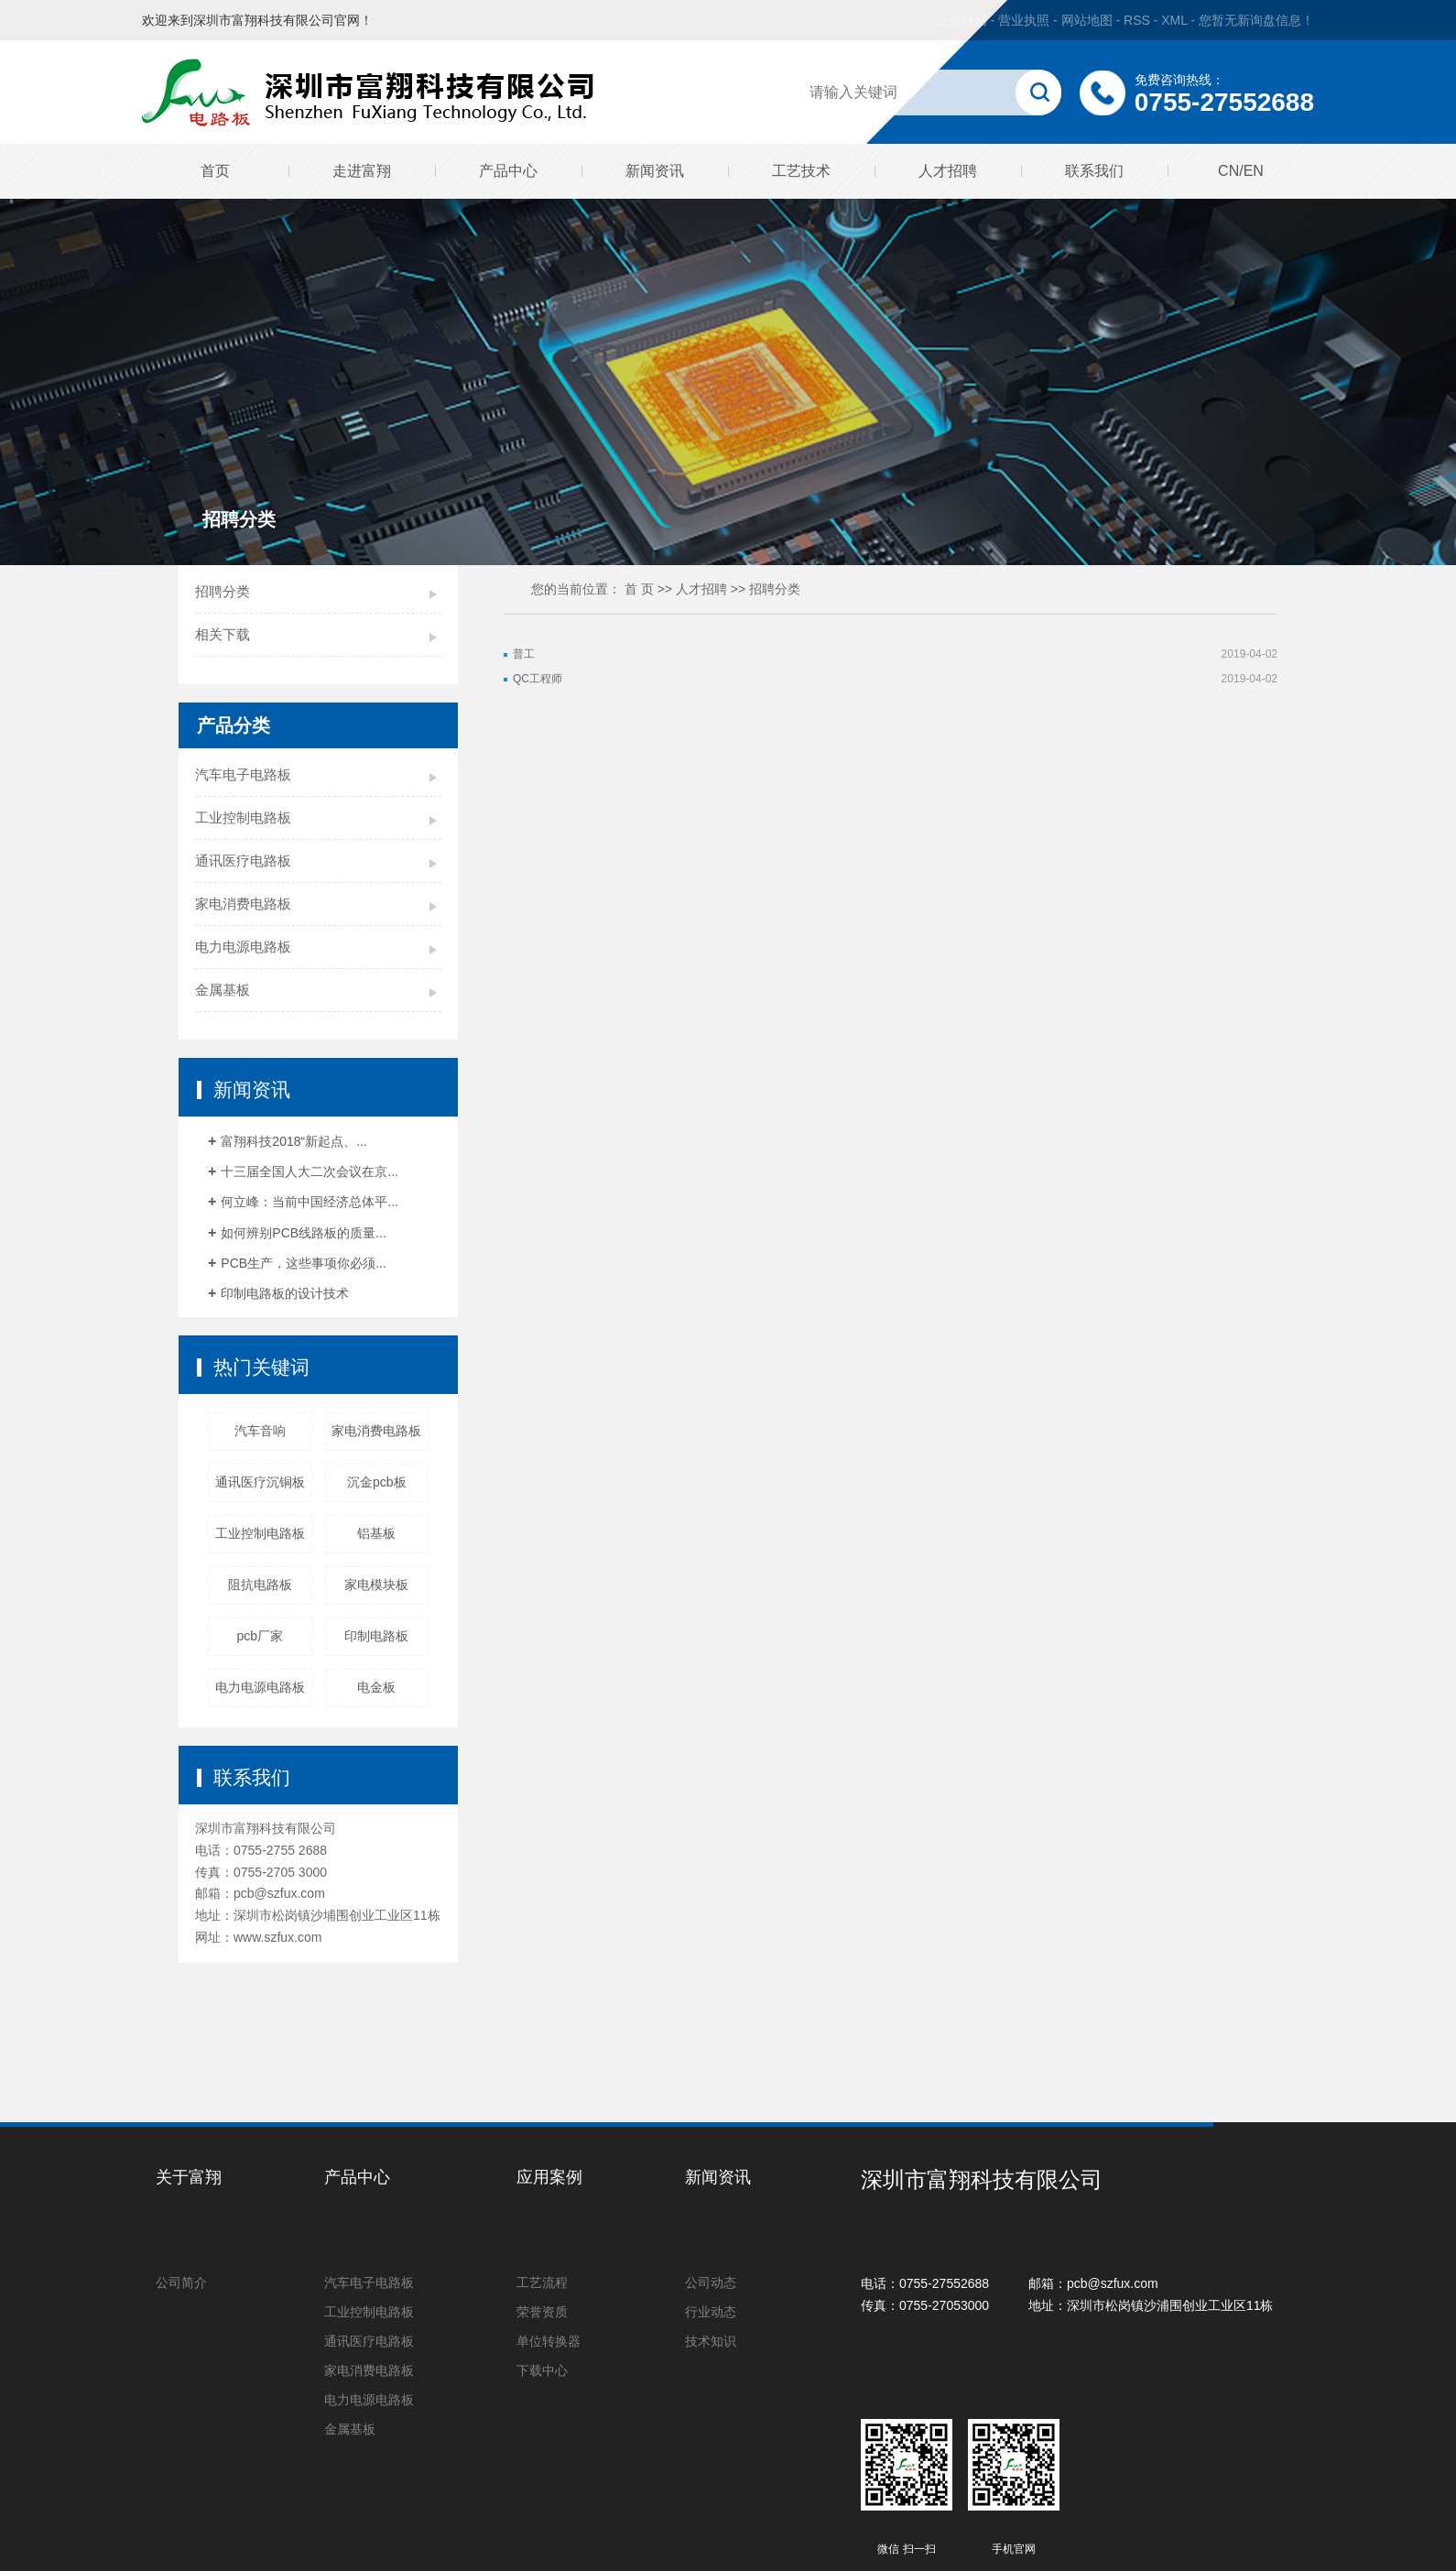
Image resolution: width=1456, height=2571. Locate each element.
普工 (524, 654)
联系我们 (1094, 171)
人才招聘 (947, 171)
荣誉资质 (542, 2311)
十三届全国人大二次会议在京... (309, 1171)
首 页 (639, 589)
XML (1174, 20)
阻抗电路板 (260, 1584)
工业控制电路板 (243, 817)
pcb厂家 (259, 1636)
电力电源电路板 (243, 946)
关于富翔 (189, 2177)
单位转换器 (548, 2341)
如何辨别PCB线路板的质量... (303, 1233)
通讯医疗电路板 (243, 860)
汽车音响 (260, 1430)
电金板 (376, 1687)
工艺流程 (542, 2282)
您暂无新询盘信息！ (1256, 20)
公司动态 (710, 2282)
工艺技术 (801, 171)
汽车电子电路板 (243, 774)
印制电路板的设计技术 (285, 1293)
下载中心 (542, 2370)
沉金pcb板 (377, 1482)
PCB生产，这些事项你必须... (303, 1263)
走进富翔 (361, 171)
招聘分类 (222, 591)
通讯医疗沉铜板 (260, 1482)
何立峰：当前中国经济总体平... (309, 1201)
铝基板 (376, 1533)
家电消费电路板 (243, 903)
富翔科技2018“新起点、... (293, 1141)
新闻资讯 (654, 171)
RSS (1137, 20)
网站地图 (1088, 20)
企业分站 (961, 20)
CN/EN (1241, 171)
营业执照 (1023, 20)
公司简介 (181, 2282)
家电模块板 (376, 1584)
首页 (215, 171)
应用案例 (549, 2177)
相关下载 (222, 634)
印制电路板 (376, 1636)
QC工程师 (537, 678)
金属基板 (222, 989)
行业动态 (710, 2311)
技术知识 (710, 2341)
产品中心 (508, 171)
